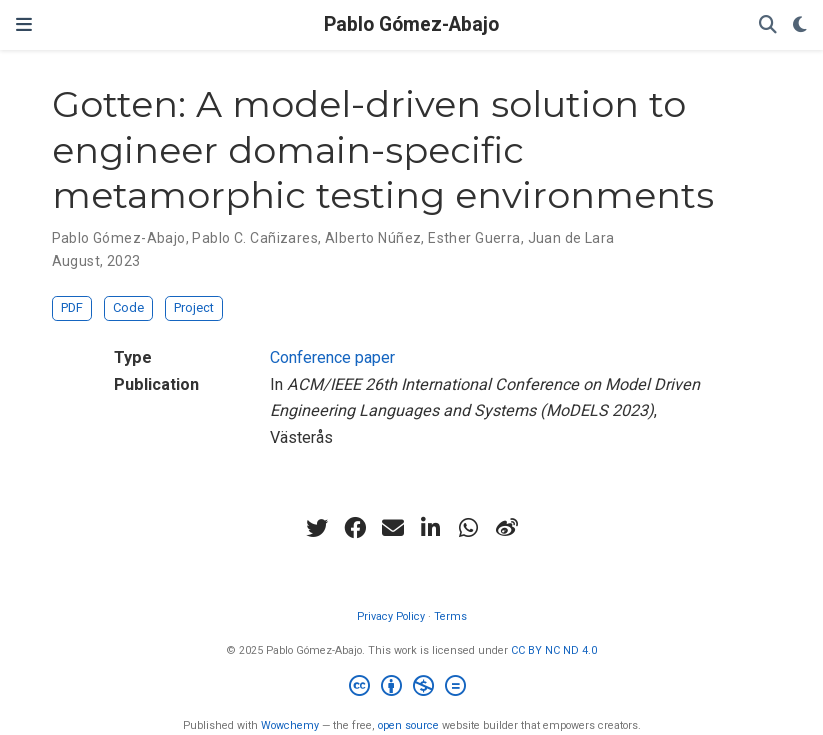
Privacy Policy (391, 616)
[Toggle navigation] (24, 24)
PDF (72, 307)
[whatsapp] (469, 528)
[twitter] (317, 528)
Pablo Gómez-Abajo (411, 24)
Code (128, 307)
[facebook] (355, 528)
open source (408, 725)
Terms (450, 616)
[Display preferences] (800, 25)
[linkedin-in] (431, 528)
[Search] (768, 25)
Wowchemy (290, 725)
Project (194, 307)
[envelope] (393, 528)
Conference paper (332, 357)
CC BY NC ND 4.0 (554, 650)
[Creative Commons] (411, 688)
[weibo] (507, 528)
